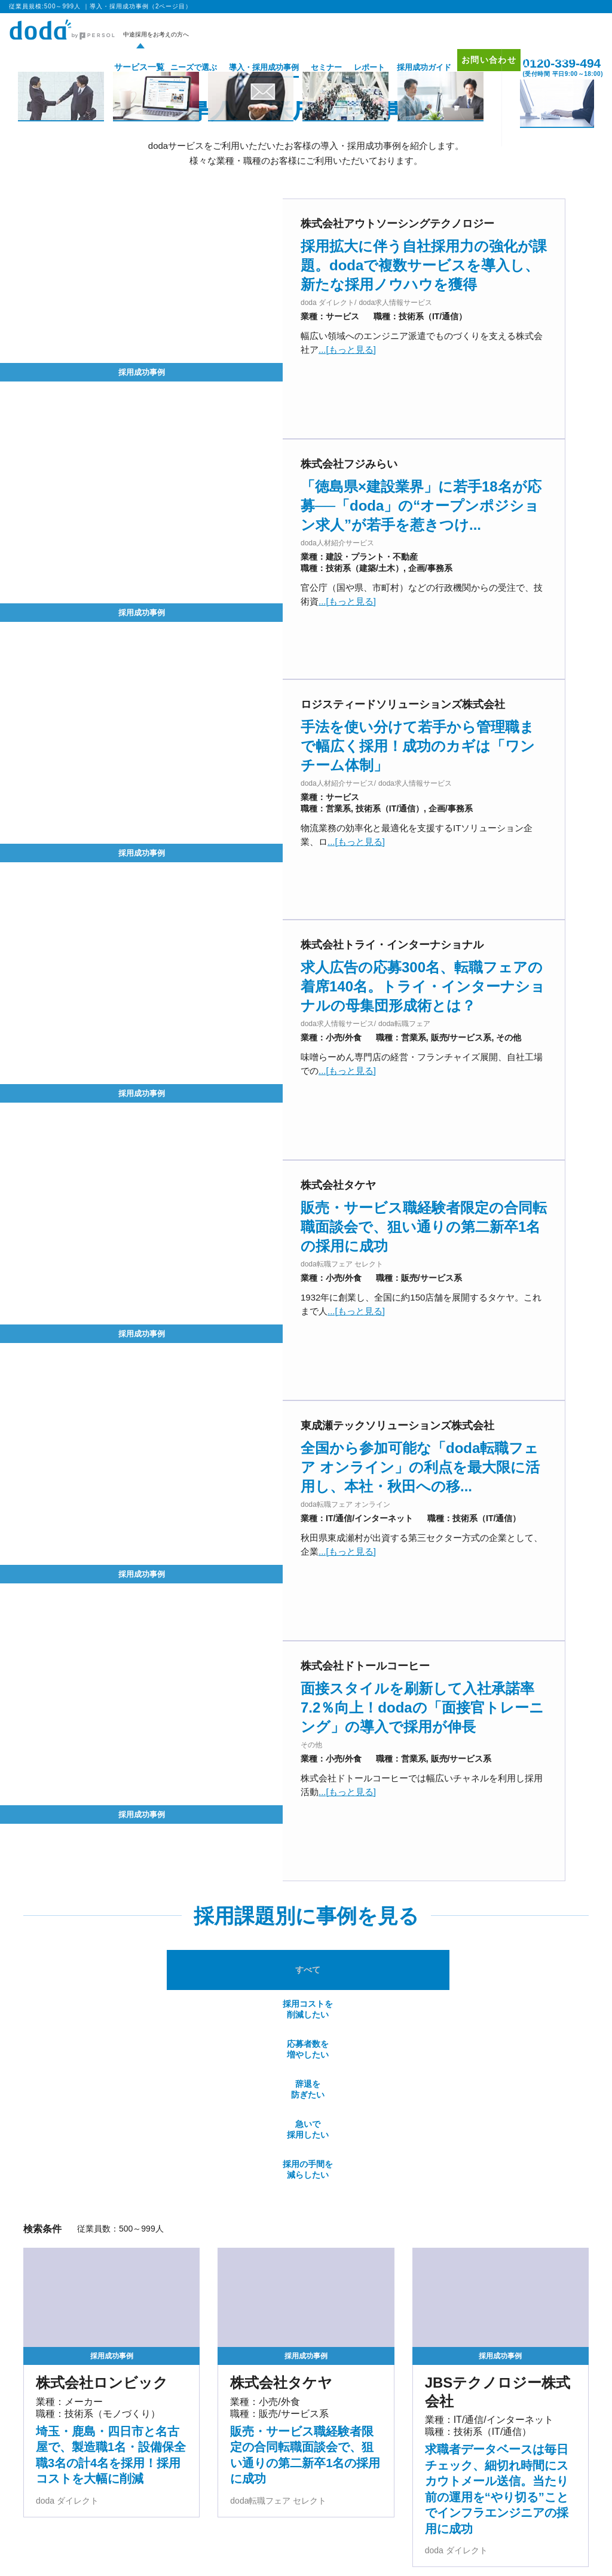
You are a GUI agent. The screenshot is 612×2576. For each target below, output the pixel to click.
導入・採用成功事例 (246, 67)
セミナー (308, 67)
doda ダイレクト (290, 2451)
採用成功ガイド (406, 67)
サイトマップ (534, 2469)
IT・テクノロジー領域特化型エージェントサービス (197, 2555)
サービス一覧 (117, 67)
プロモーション (538, 2435)
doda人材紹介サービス (69, 2451)
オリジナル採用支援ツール (306, 2467)
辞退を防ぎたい (352, 1568)
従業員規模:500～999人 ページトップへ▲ (500, 2353)
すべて (70, 1569)
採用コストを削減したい (164, 1568)
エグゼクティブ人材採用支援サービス (93, 2540)
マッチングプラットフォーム (351, 2555)
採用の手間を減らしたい (541, 1568)
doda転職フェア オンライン (185, 2467)
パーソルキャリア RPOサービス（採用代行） (105, 2571)
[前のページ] (278, 2223)
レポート (351, 67)
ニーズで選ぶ (175, 67)
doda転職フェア (58, 2467)
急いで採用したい (447, 1568)
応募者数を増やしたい (259, 1568)
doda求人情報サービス (176, 2451)
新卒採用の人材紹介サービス (366, 2540)
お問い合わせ (477, 66)
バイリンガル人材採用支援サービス (237, 2540)
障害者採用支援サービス (243, 2571)
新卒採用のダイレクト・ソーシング (496, 2540)
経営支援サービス (60, 2555)
